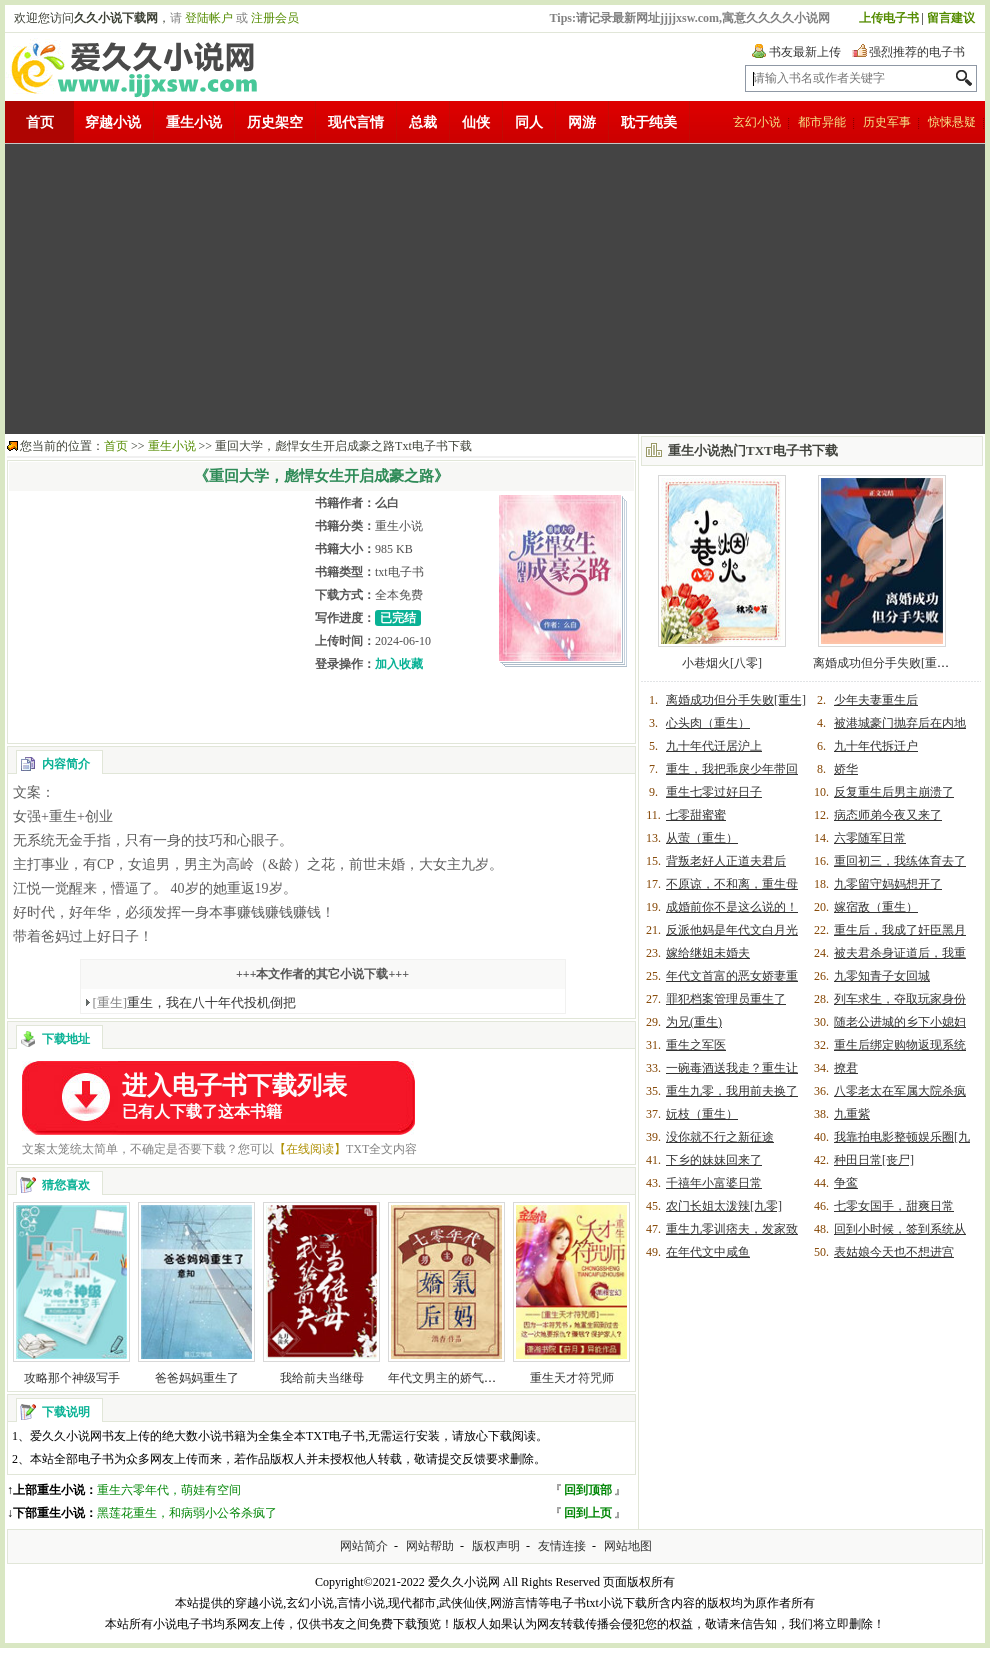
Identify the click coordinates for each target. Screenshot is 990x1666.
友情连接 (562, 1546)
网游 (582, 122)
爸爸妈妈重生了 (197, 1378)
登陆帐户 (209, 18)
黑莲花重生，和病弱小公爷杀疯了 (187, 1513)
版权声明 (496, 1546)
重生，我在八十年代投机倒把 (195, 1002)
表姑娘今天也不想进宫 (894, 1252)
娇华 (846, 769)
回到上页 (588, 1513)
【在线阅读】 (310, 1149)
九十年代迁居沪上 (714, 746)
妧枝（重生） (702, 1114)
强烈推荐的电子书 (917, 52)
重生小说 (194, 122)
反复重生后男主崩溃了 (894, 792)
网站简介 (364, 1546)
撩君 (846, 1068)
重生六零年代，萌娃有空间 (169, 1490)
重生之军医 (696, 1045)
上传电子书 (889, 18)
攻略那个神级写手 (72, 1378)
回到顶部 (588, 1490)
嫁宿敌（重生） (876, 907)
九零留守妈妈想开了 (888, 884)
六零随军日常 (870, 838)
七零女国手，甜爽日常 (894, 1206)
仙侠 (476, 122)
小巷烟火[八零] (722, 663)
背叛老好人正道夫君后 (726, 861)
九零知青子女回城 (882, 976)
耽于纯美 (649, 122)
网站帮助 (430, 1546)
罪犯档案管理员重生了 (726, 999)
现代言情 (356, 122)
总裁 (423, 122)
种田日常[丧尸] (874, 1160)
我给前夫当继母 (322, 1378)
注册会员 (275, 18)
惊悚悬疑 (952, 122)
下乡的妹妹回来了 (714, 1160)
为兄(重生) (694, 1022)
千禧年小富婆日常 (714, 1183)
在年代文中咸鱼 (708, 1252)
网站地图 (628, 1546)
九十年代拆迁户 (876, 746)
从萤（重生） (702, 838)
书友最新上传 (805, 52)
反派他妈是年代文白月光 (732, 930)
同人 (529, 122)
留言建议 (951, 18)
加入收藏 (399, 664)
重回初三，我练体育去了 (900, 861)
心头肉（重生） (708, 723)
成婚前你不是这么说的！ (732, 907)
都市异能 (822, 122)
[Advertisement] (481, 289)
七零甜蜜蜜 (696, 815)
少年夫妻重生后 (876, 700)
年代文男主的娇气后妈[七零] (464, 1378)
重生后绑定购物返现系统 (900, 1045)
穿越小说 (113, 122)
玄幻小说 (757, 122)
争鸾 (846, 1183)
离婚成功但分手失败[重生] (883, 663)
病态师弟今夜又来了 (888, 815)
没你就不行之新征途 (720, 1137)
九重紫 (852, 1114)
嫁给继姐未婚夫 (708, 953)
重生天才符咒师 (572, 1378)
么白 (387, 503)
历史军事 (887, 122)
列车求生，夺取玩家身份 (900, 999)
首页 (40, 122)
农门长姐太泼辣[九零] (724, 1206)
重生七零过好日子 (714, 792)
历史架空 (275, 122)
